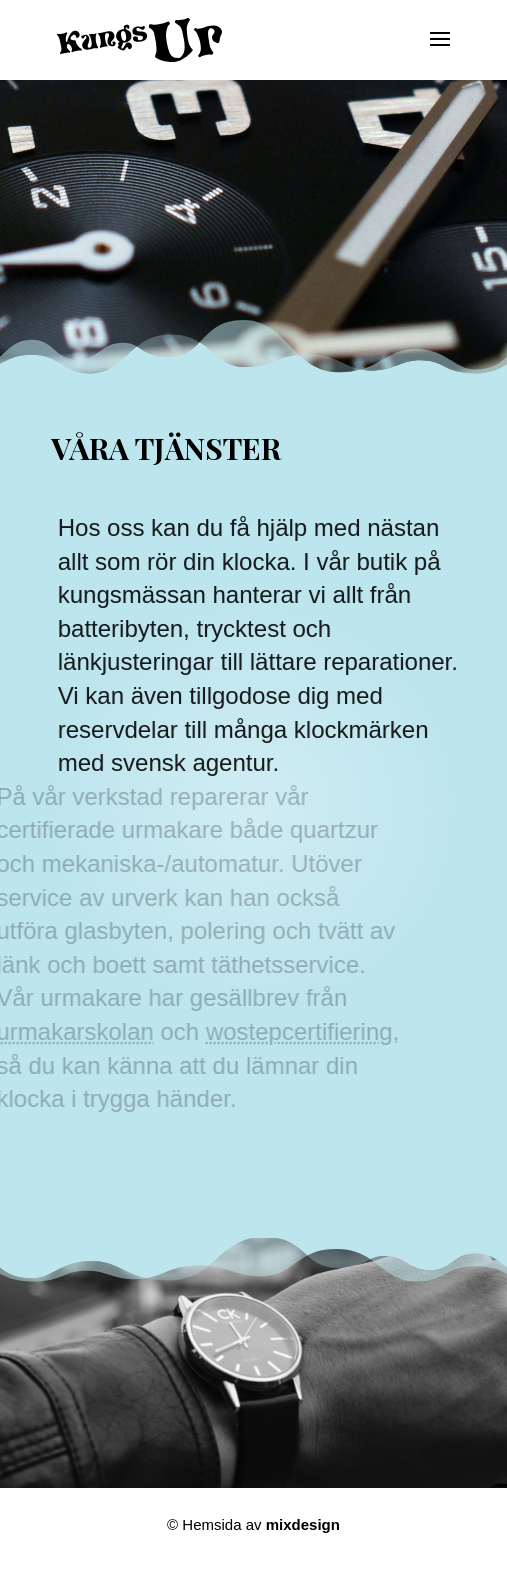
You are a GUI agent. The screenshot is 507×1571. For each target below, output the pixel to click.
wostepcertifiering (290, 1031)
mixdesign (303, 1524)
